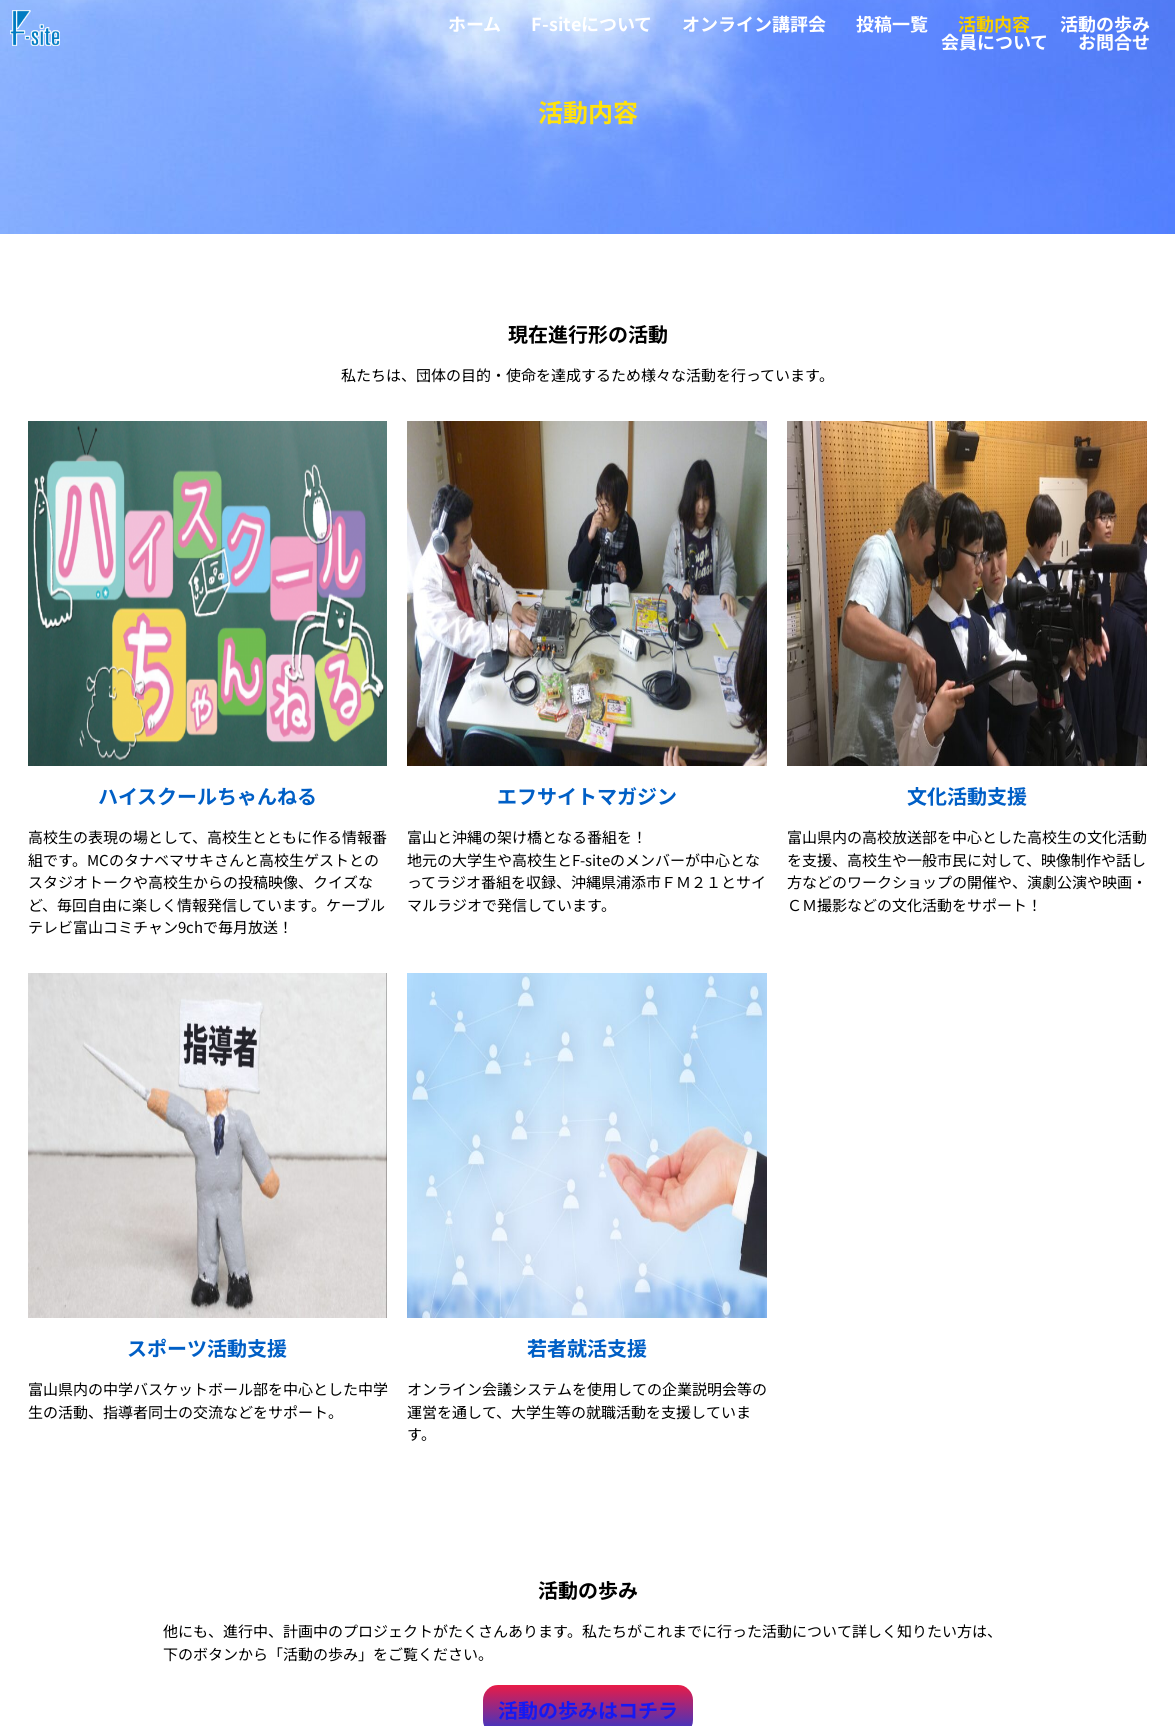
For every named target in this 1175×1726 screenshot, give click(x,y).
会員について (994, 41)
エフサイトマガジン (587, 802)
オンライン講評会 (754, 23)
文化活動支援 (967, 802)
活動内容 (994, 23)
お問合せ (1114, 41)
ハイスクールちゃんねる (207, 802)
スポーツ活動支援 (207, 1355)
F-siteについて (591, 23)
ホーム (474, 23)
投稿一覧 (892, 23)
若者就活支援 (587, 1355)
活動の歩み (1105, 23)
